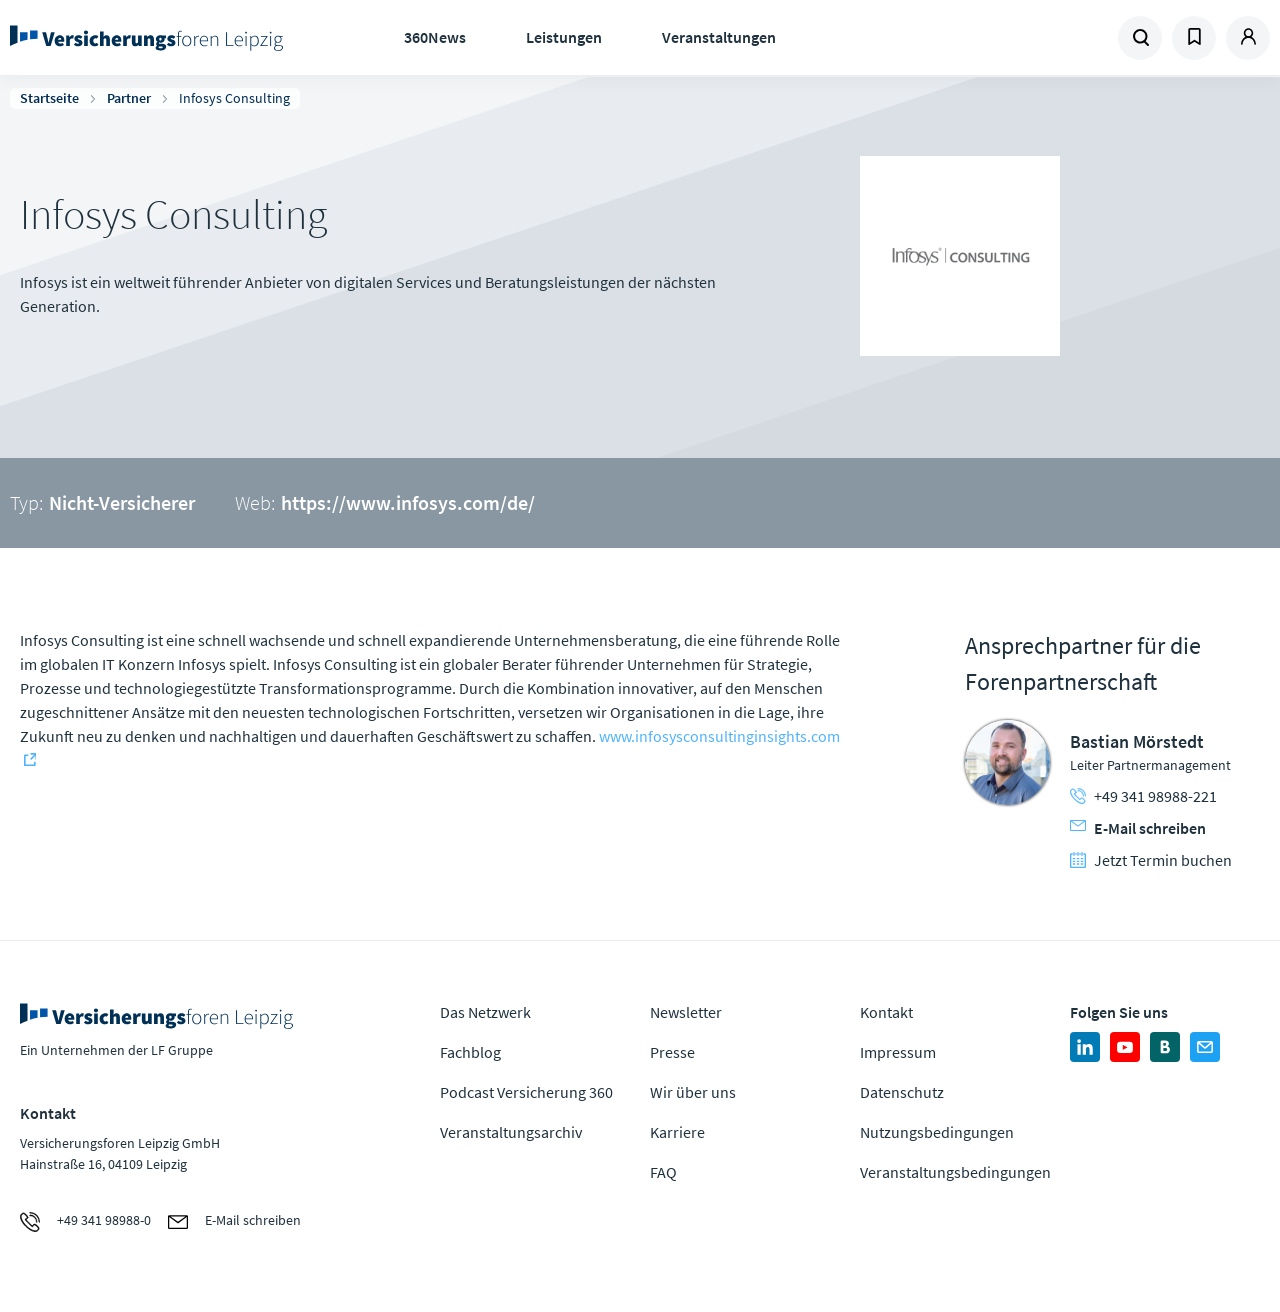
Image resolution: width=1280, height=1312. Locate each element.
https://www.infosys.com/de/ (408, 502)
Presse (672, 1052)
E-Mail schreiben (1138, 828)
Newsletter (686, 1012)
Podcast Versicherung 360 (526, 1092)
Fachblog (470, 1052)
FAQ (663, 1172)
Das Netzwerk (485, 1012)
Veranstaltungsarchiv (511, 1132)
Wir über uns (693, 1092)
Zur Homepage (150, 38)
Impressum (898, 1052)
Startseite (49, 98)
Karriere (677, 1132)
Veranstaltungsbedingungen (955, 1172)
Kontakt (886, 1012)
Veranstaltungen (719, 37)
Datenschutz (902, 1092)
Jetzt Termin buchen (1151, 860)
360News (435, 37)
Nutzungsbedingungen (937, 1132)
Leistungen (564, 37)
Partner (129, 98)
